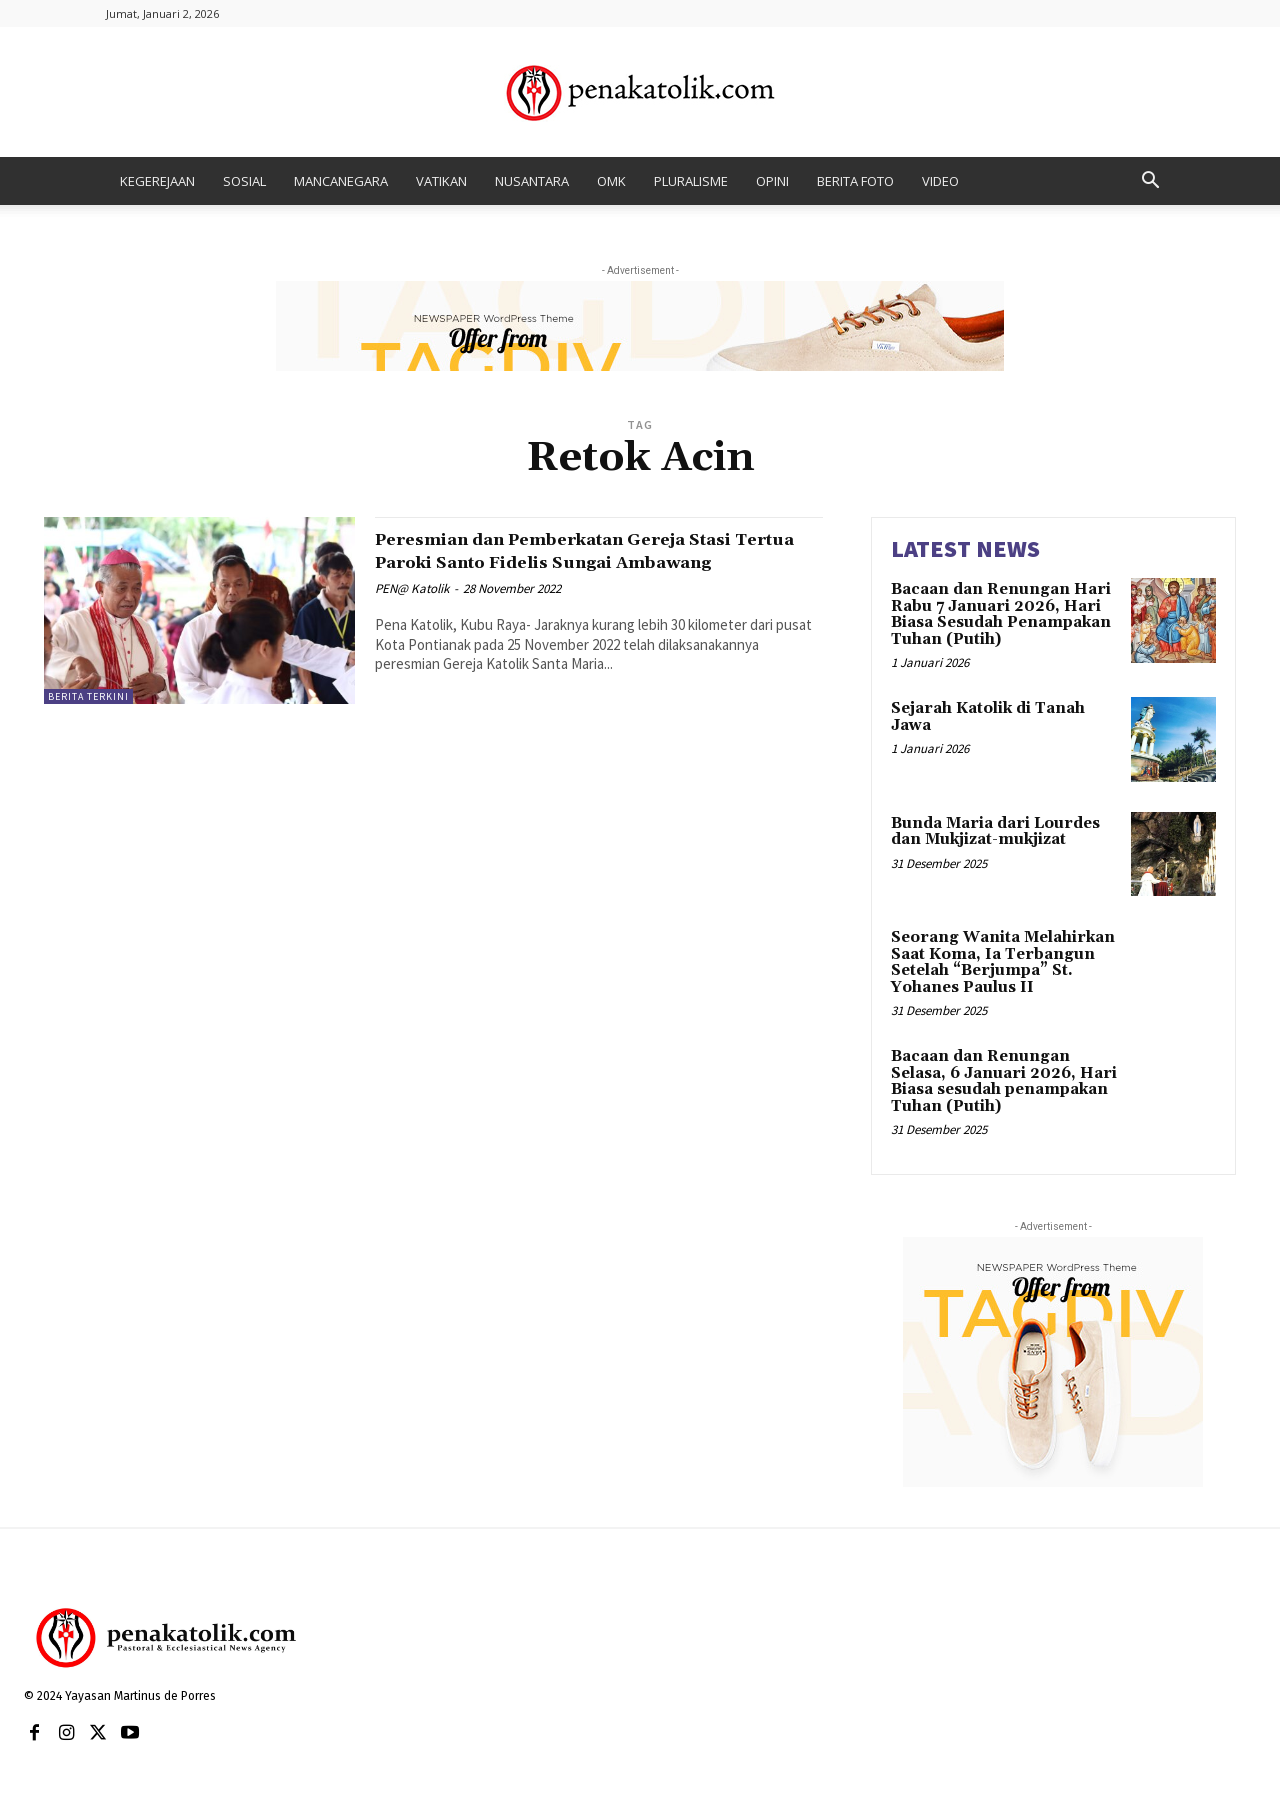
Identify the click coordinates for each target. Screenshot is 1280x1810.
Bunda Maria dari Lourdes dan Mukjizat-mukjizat (995, 832)
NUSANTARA (532, 181)
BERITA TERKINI (88, 696)
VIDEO (940, 181)
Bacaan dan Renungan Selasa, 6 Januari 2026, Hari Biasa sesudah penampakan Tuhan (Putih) (1004, 1081)
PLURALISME (691, 181)
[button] (1150, 182)
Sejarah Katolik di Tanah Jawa (988, 717)
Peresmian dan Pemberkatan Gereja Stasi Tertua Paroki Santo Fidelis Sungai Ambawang (597, 562)
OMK (611, 181)
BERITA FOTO (855, 181)
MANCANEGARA (341, 181)
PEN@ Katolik (412, 611)
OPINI (772, 181)
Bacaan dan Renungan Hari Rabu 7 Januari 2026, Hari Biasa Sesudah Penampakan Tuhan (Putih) (1001, 614)
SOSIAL (244, 181)
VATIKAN (441, 181)
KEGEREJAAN (157, 181)
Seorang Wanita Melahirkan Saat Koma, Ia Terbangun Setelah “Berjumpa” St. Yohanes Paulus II (1003, 962)
